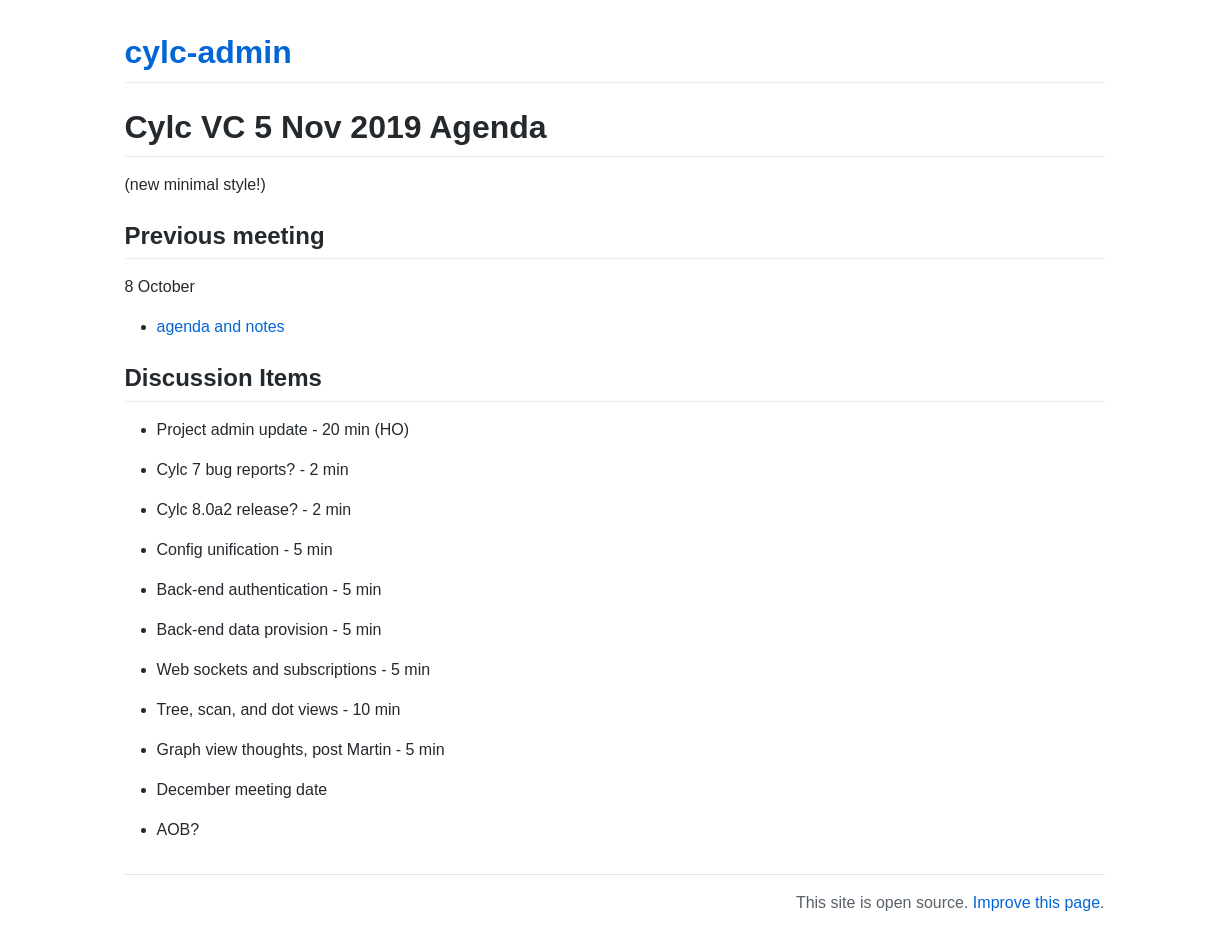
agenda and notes (221, 326)
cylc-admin (208, 52)
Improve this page (1036, 902)
